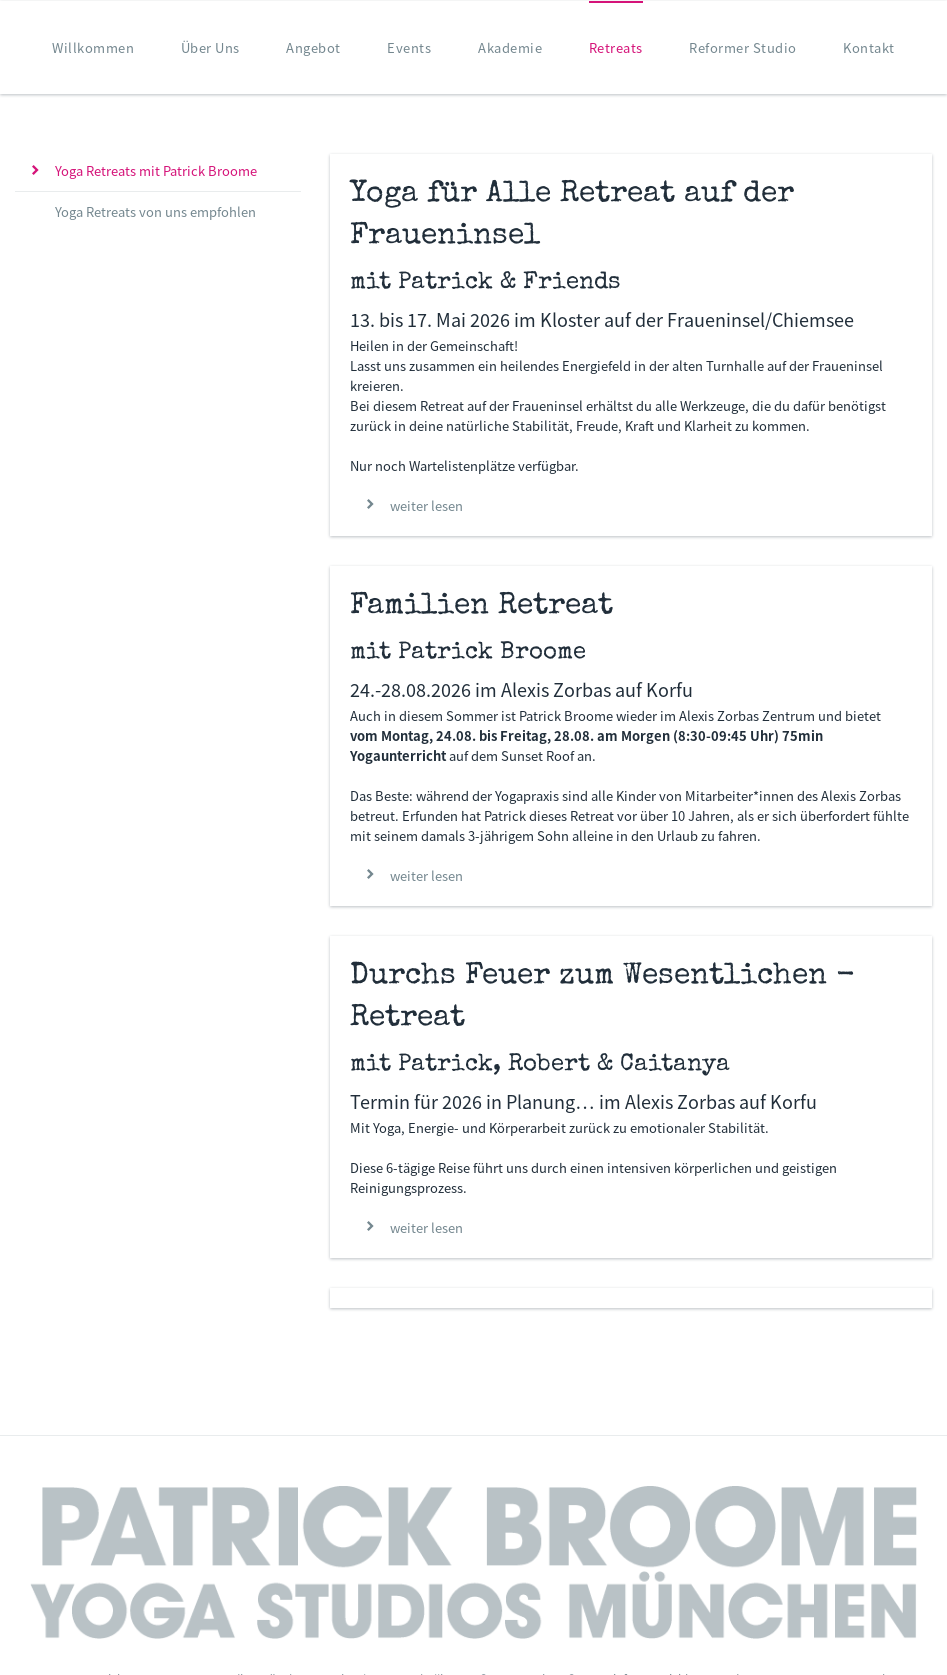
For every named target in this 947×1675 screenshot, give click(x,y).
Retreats (616, 47)
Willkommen (93, 47)
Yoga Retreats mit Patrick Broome (156, 170)
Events (409, 47)
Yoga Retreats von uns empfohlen (155, 211)
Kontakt (869, 47)
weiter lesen (426, 505)
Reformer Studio (743, 47)
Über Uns (210, 47)
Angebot (313, 47)
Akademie (510, 47)
